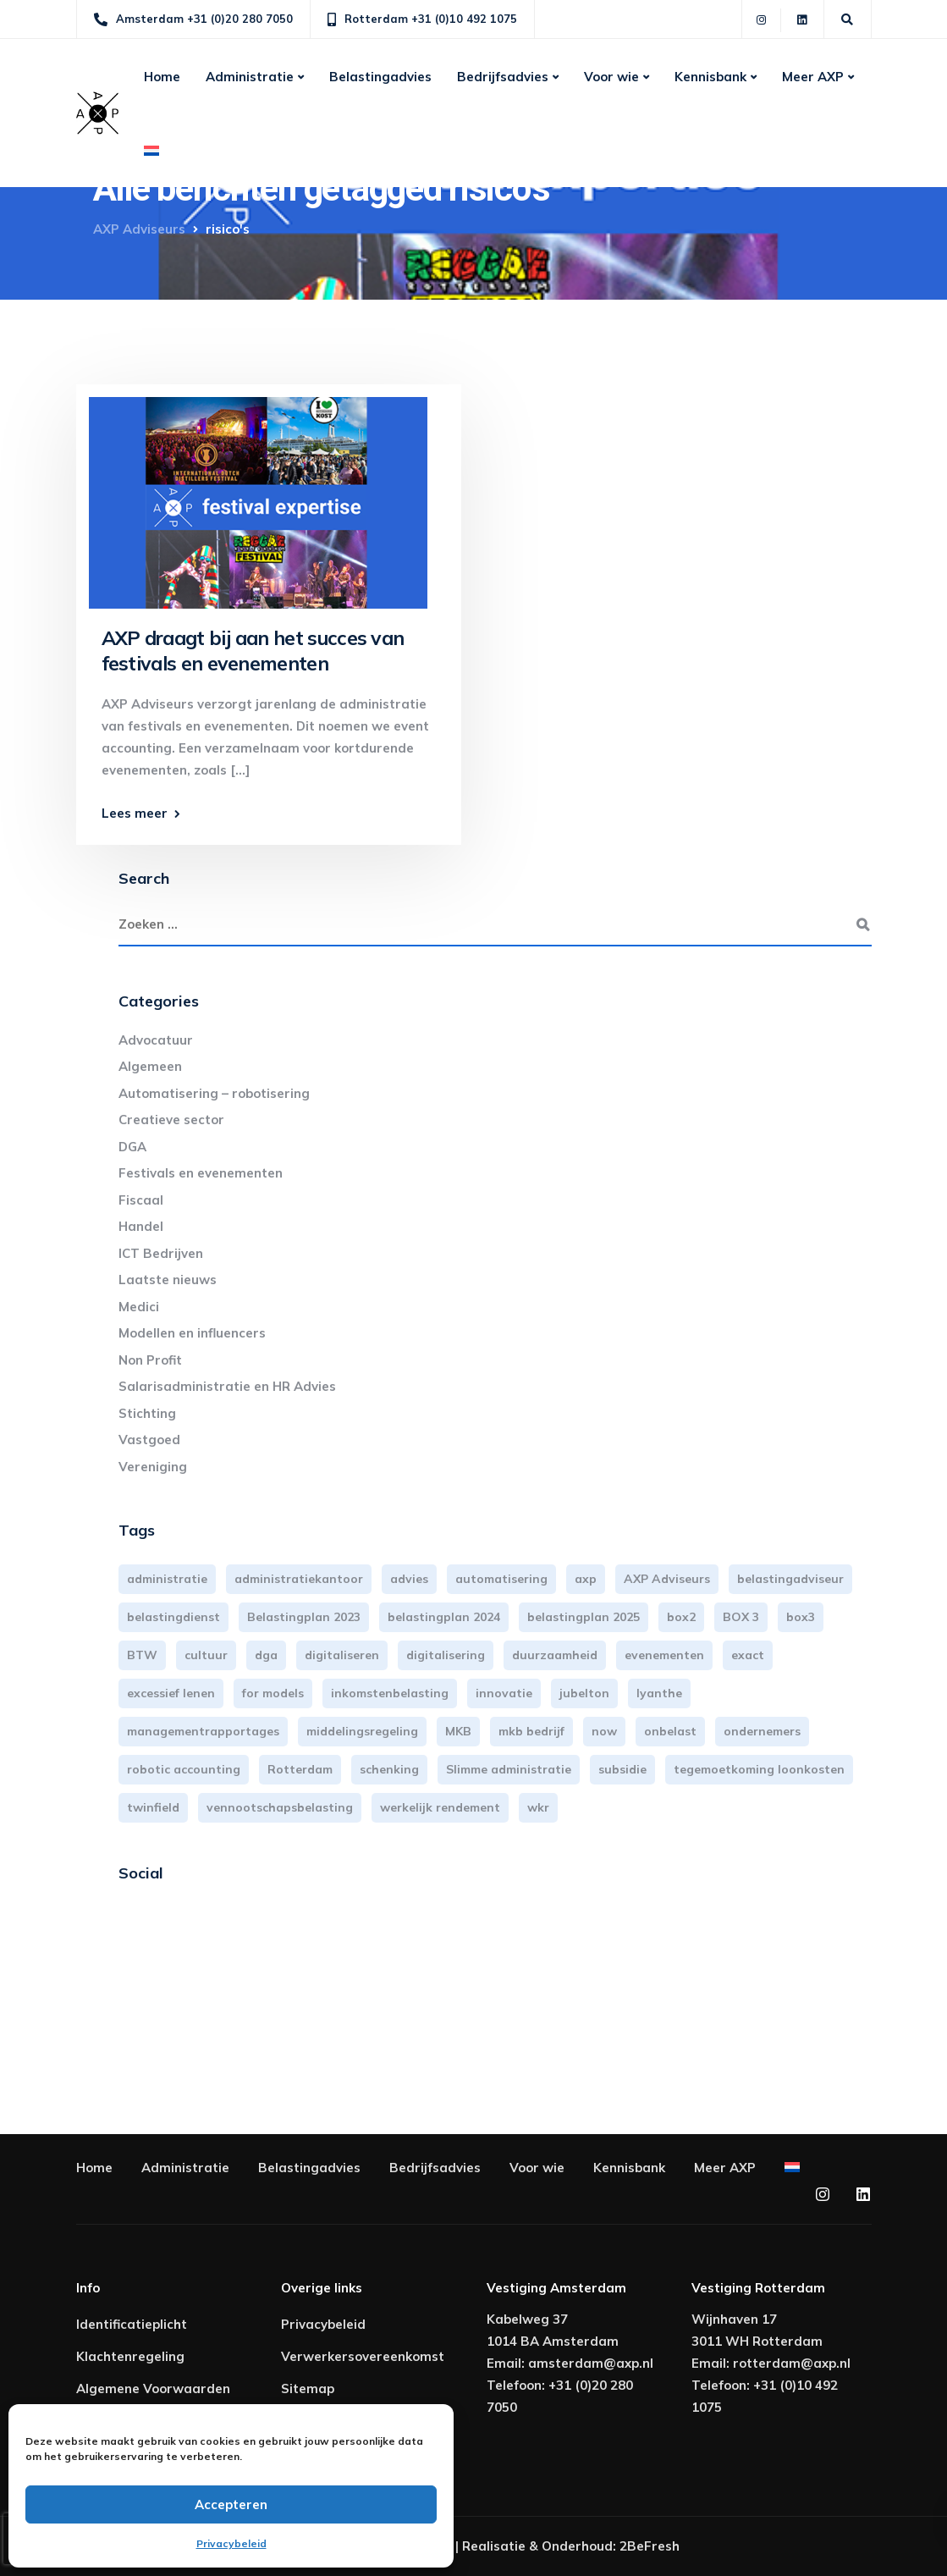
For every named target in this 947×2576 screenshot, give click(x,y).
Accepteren (231, 2504)
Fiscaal (140, 1200)
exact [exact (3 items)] (747, 1655)
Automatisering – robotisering (214, 1093)
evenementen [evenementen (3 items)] (664, 1655)
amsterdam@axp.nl (590, 2363)
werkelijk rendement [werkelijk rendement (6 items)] (440, 1807)
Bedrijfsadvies (502, 77)
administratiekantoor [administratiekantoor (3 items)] (298, 1578)
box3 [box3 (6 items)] (800, 1616)
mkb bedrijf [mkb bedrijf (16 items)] (531, 1731)
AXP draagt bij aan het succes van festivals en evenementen (253, 651)
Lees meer (135, 813)
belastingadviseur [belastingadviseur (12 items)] (790, 1578)
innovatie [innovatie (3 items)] (504, 1693)
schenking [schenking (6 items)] (389, 1769)
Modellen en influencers (192, 1333)
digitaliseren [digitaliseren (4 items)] (342, 1655)
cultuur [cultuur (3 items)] (206, 1655)
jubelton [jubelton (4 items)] (584, 1693)
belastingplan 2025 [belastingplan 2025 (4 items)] (583, 1616)
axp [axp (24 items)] (586, 1578)
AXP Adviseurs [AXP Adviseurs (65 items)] (667, 1578)
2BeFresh (649, 2546)
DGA (132, 1147)
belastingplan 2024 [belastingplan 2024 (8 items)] (444, 1616)
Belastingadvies (380, 77)
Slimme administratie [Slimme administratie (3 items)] (508, 1769)
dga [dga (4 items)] (266, 1655)
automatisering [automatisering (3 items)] (501, 1578)
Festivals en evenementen (200, 1173)
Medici (138, 1307)
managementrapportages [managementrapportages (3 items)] (203, 1731)
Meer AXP (813, 77)
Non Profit (150, 1360)
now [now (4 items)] (604, 1731)
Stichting (147, 1413)
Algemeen (150, 1066)
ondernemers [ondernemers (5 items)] (762, 1731)
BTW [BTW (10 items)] (142, 1655)
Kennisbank (710, 77)
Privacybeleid (231, 2543)
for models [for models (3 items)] (273, 1693)
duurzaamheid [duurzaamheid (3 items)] (554, 1655)
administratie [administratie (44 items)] (167, 1578)
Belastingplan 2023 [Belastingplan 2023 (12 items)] (304, 1616)
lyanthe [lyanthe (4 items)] (659, 1693)
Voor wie (611, 77)
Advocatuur (155, 1040)
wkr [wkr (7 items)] (538, 1807)
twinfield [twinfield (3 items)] (153, 1807)
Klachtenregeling (130, 2356)
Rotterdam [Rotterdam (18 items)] (300, 1769)
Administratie (250, 77)
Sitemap (307, 2388)
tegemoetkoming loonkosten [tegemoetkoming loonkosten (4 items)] (759, 1769)
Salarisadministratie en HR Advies (227, 1386)
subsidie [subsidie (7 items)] (622, 1769)
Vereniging (152, 1467)
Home (162, 77)
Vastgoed (149, 1439)
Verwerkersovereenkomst (362, 2356)
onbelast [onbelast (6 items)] (670, 1731)
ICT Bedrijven (160, 1253)
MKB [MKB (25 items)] (458, 1731)
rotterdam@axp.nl (792, 2363)
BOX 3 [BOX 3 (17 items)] (741, 1616)
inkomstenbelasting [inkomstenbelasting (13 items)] (390, 1693)
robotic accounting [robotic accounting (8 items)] (183, 1769)
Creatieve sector (171, 1119)
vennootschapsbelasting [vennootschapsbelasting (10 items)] (279, 1807)
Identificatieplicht (131, 2324)
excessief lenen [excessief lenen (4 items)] (171, 1693)
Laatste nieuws (167, 1279)
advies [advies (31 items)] (409, 1578)
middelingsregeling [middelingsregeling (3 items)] (362, 1731)
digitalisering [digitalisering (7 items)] (445, 1655)
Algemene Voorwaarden (153, 2388)
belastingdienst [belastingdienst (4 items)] (173, 1616)
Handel (140, 1226)
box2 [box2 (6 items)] (681, 1616)
